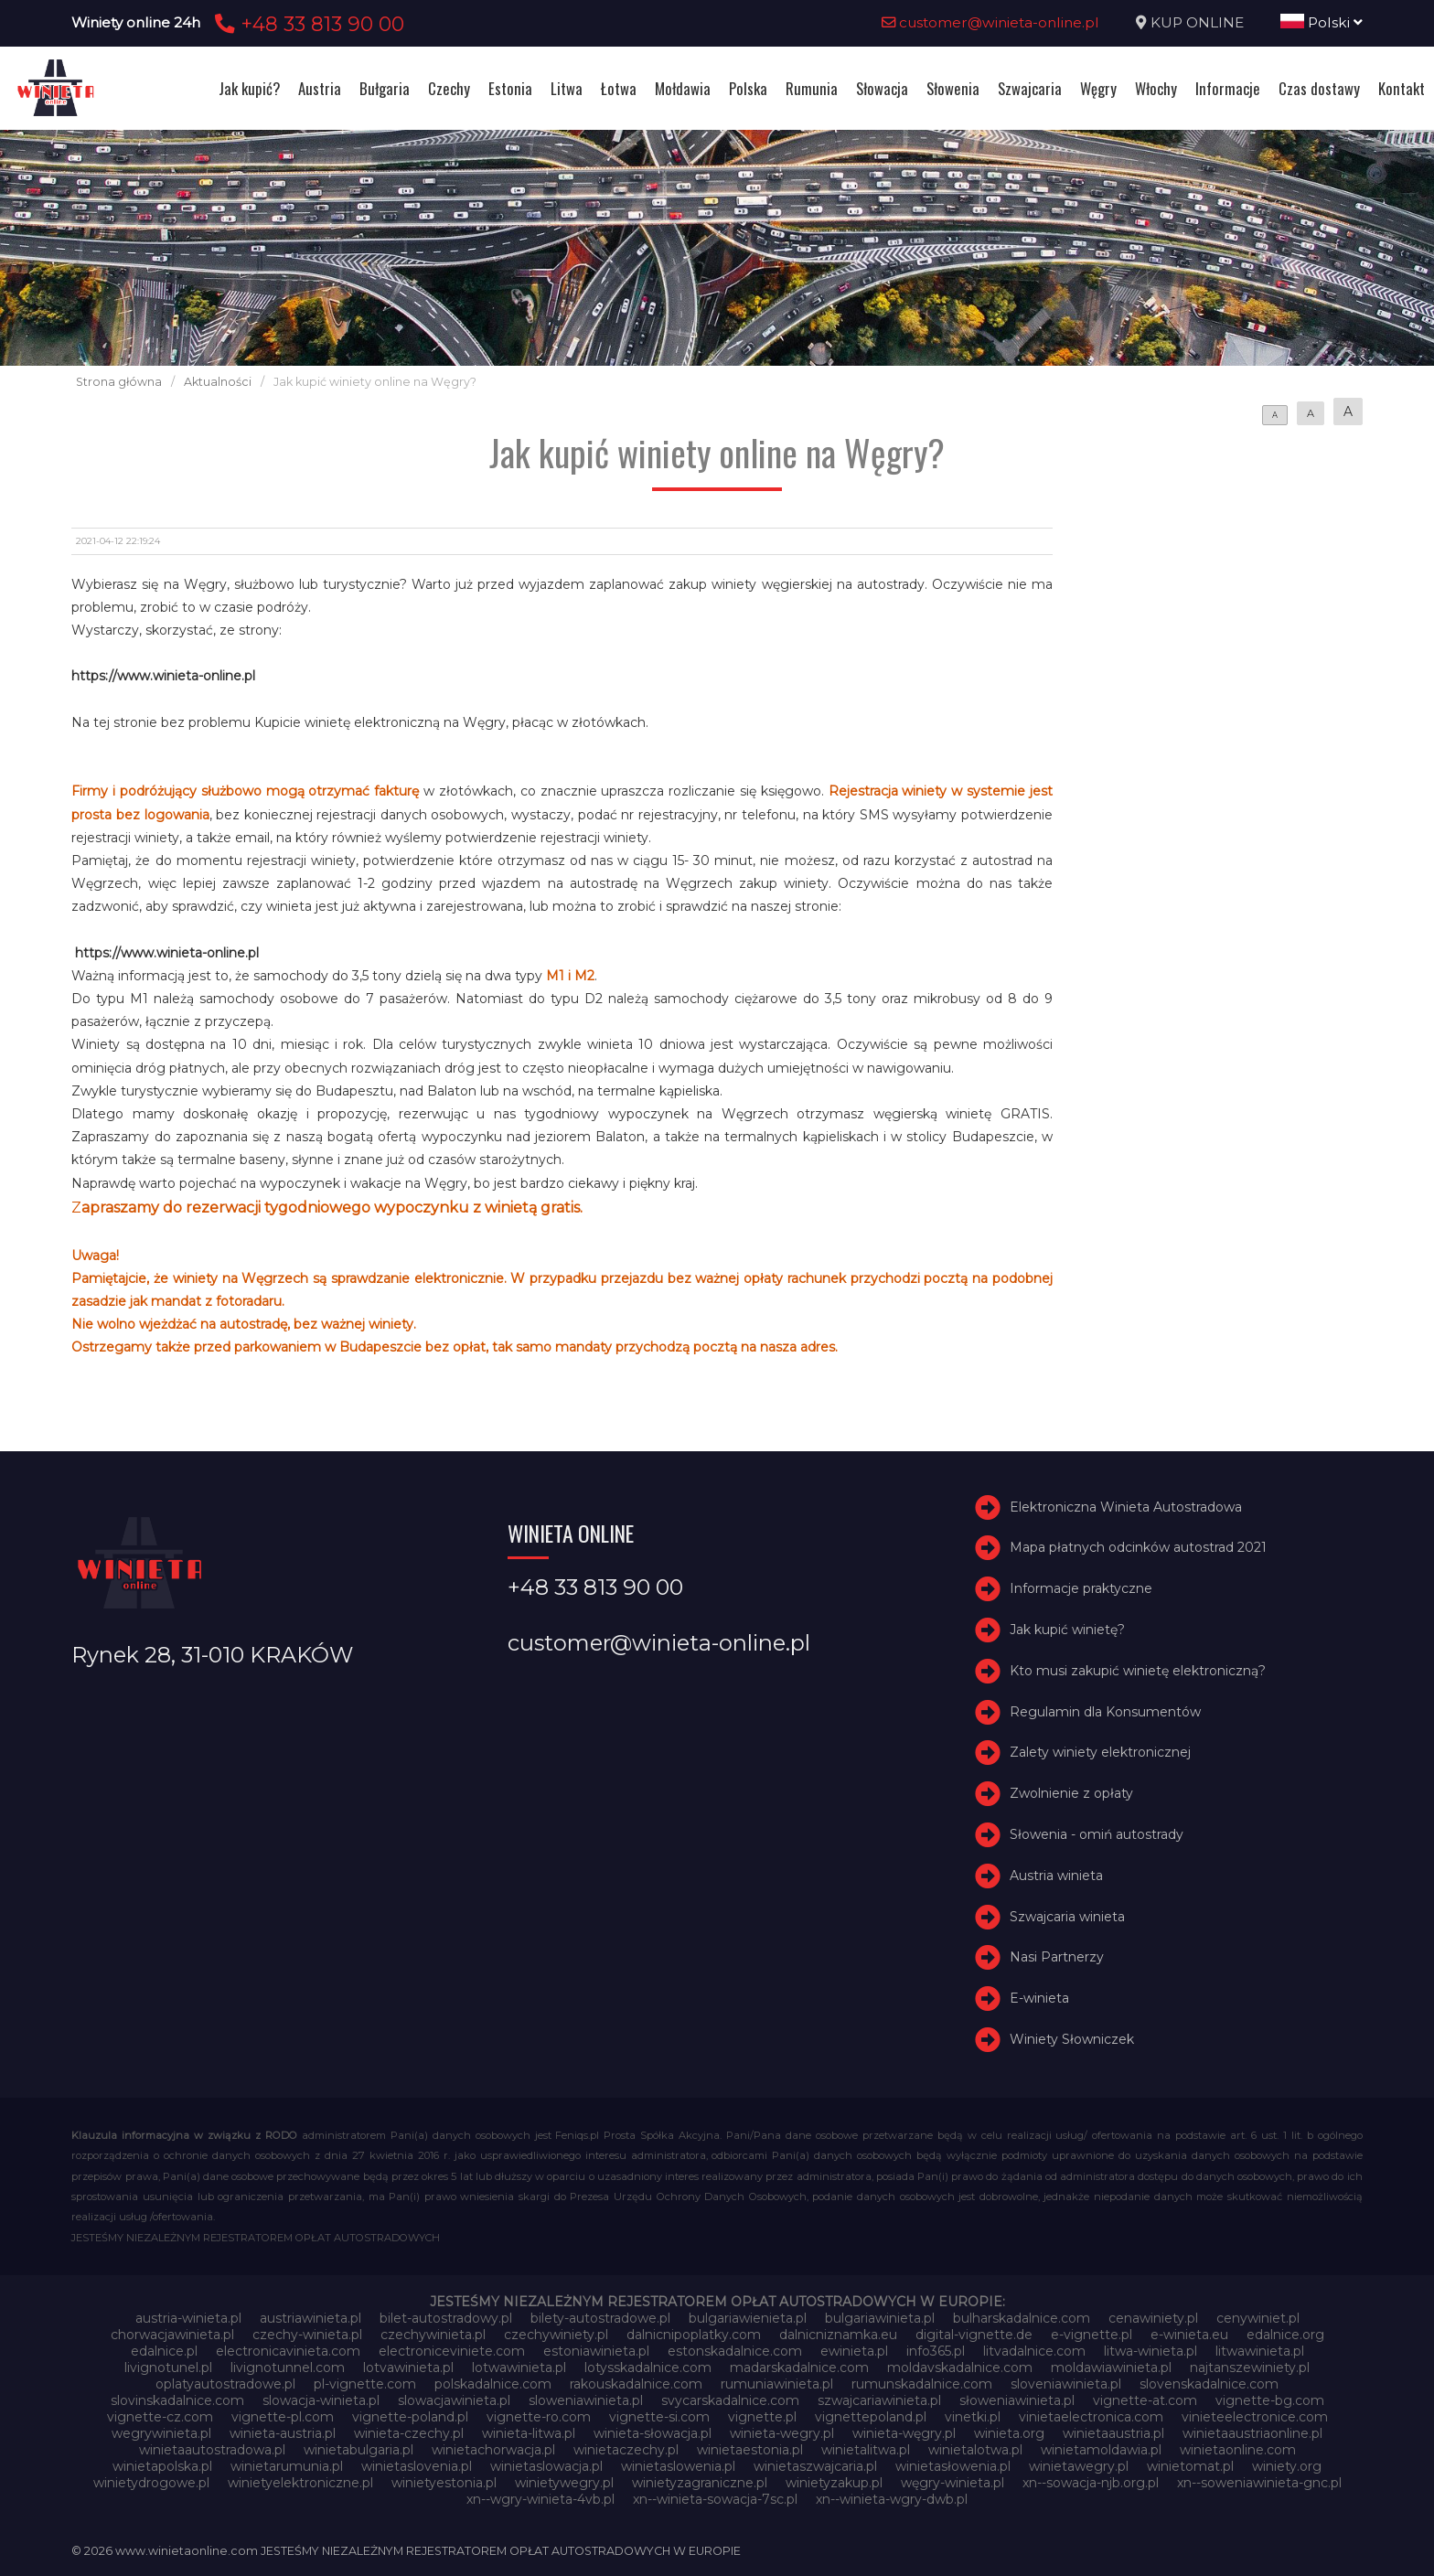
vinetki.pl (973, 2417)
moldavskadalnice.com (960, 2367)
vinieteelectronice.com (1255, 2417)
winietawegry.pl (1079, 2466)
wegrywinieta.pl (161, 2433)
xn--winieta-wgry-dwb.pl (892, 2499)
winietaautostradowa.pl (212, 2450)
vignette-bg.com (1269, 2400)
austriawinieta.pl (310, 2318)
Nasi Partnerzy (1057, 1957)
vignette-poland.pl (410, 2417)
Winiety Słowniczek (1072, 2039)
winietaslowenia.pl (678, 2466)
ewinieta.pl (854, 2351)
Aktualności (217, 382)
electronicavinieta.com (288, 2351)
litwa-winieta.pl (1150, 2351)
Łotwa (619, 88)
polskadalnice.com (492, 2384)
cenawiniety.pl (1153, 2318)
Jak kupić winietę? (1067, 1629)
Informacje (1227, 88)
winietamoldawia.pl (1101, 2450)
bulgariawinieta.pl (880, 2318)
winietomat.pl (1190, 2466)
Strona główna (119, 382)
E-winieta (1039, 1998)
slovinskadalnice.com (177, 2400)
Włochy (1156, 88)
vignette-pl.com (282, 2417)
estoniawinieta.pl (596, 2351)
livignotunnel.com (287, 2367)
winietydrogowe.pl (151, 2482)
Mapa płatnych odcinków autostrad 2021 (1138, 1547)
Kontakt (1401, 88)
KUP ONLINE (1197, 22)
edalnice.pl (164, 2351)
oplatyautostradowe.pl (225, 2384)
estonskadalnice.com (735, 2351)
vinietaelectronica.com (1091, 2417)
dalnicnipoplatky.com (693, 2334)
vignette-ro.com (539, 2417)
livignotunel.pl (168, 2367)
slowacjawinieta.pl (454, 2400)
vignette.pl (762, 2417)
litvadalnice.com (1034, 2351)
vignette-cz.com (160, 2417)
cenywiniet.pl (1258, 2318)
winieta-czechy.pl (409, 2433)
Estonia (510, 88)
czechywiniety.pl (556, 2334)
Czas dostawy (1319, 88)
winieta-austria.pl (283, 2433)
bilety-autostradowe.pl (600, 2318)
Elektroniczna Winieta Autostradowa (1126, 1507)
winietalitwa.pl (865, 2450)
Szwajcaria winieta (1067, 1916)
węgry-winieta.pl (952, 2482)
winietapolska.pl (162, 2466)
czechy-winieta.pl (307, 2334)
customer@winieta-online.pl (990, 22)
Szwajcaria (1030, 88)
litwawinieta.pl (1259, 2351)
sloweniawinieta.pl (586, 2400)
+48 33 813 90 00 (306, 24)
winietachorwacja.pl (493, 2450)
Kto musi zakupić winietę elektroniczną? (1138, 1670)
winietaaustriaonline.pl (1252, 2433)
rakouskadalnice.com (636, 2384)
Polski (1321, 22)
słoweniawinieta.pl (1017, 2400)
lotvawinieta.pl (408, 2367)
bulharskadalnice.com (1021, 2318)
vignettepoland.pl (870, 2417)
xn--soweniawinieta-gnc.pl (1259, 2482)
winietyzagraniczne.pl (699, 2482)
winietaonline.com (1238, 2450)
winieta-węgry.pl (904, 2433)
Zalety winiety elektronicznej (1100, 1752)
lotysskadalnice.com (648, 2367)
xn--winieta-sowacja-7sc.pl (715, 2499)
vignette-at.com (1145, 2400)
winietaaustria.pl (1113, 2433)
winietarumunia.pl (286, 2466)
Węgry (1098, 88)
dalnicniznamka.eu (838, 2334)
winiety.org (1287, 2466)
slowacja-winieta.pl (321, 2400)
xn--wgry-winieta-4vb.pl (540, 2499)
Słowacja (882, 88)
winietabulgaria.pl (358, 2450)
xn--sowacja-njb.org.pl (1090, 2482)
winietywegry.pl (564, 2482)
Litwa (567, 88)
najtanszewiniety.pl (1250, 2367)
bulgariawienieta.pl (748, 2318)
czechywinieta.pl (433, 2334)
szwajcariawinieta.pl (879, 2400)
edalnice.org (1285, 2334)
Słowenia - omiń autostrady (1096, 1834)
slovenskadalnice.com (1209, 2384)
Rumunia (812, 88)
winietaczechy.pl (626, 2450)
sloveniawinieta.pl (1066, 2384)
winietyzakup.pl (834, 2482)
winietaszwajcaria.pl (815, 2466)
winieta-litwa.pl (528, 2433)
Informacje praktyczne (1081, 1588)
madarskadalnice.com (799, 2367)
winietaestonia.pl (750, 2450)
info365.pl (935, 2351)
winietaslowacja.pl (546, 2466)
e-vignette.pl (1091, 2334)
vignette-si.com (659, 2417)
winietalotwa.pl (975, 2450)
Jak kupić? (249, 88)
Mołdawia (683, 88)
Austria (319, 88)
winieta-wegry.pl (782, 2433)
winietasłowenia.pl (953, 2466)
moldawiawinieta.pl (1111, 2367)
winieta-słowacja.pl (653, 2433)
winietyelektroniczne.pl (300, 2482)
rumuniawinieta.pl (777, 2384)
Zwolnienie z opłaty (1071, 1793)
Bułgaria (384, 88)
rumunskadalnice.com (921, 2384)
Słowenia (952, 88)
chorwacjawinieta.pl (172, 2334)
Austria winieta (1056, 1875)
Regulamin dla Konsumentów (1105, 1712)
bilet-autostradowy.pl (446, 2318)
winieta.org (1009, 2433)
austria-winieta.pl (188, 2318)
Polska (748, 88)
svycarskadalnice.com (730, 2400)
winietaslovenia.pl (416, 2466)
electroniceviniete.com (452, 2351)
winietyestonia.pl (444, 2482)
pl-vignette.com (365, 2384)
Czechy (449, 88)
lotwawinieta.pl (519, 2367)
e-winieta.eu (1189, 2334)
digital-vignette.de (974, 2334)
